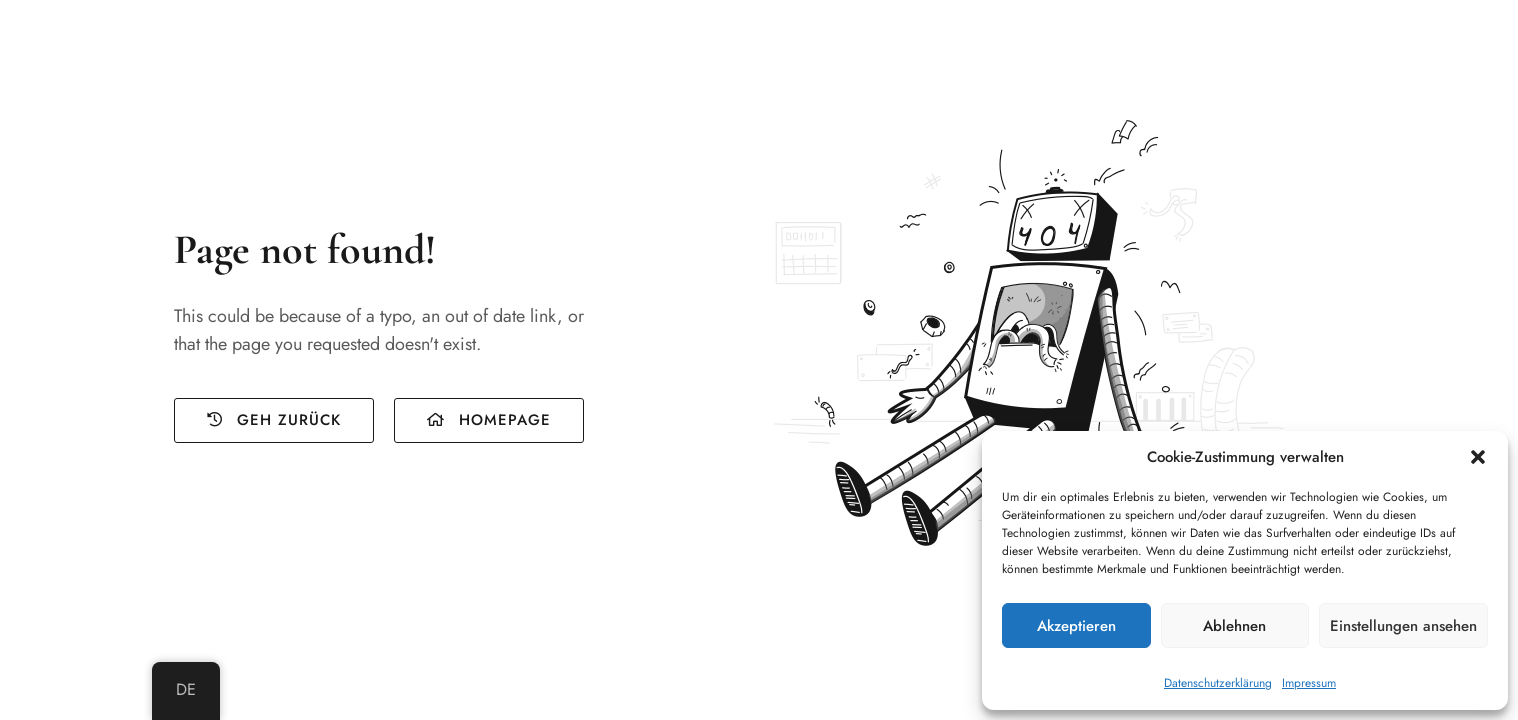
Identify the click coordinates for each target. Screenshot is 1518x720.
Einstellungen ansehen (1403, 626)
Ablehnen (1234, 626)
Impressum (1309, 683)
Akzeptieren (1076, 626)
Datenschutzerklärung (1218, 683)
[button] (1478, 457)
